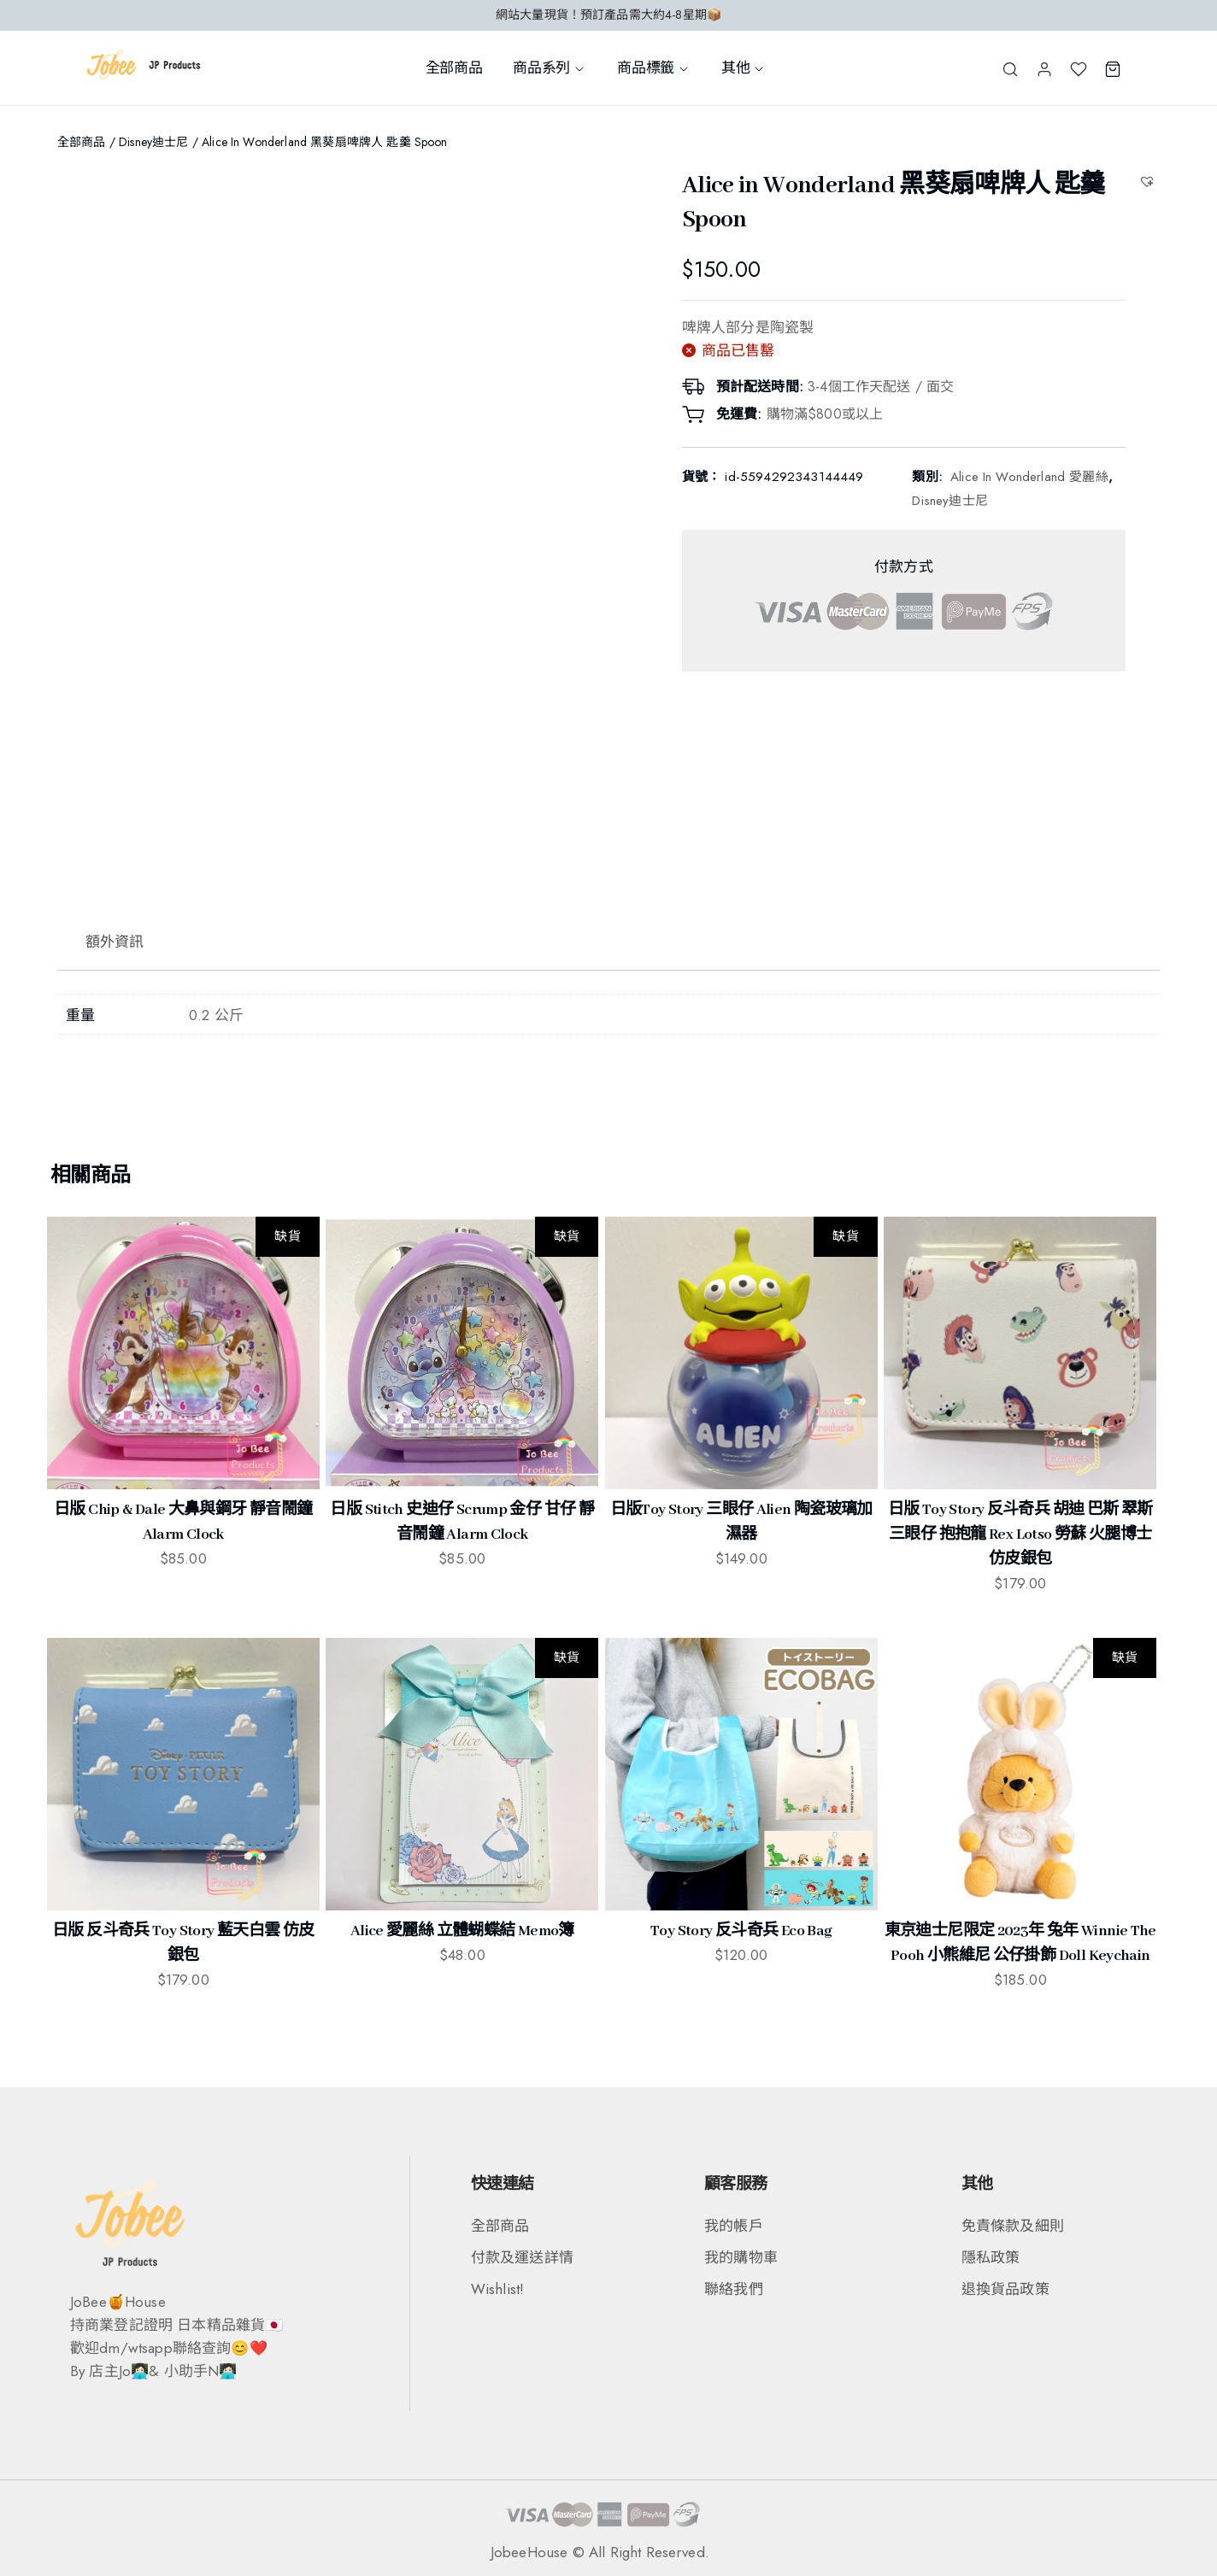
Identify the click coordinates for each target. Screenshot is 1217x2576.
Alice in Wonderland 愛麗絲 (1029, 476)
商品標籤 (654, 67)
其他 (743, 67)
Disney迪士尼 (153, 141)
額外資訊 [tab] (114, 941)
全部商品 (454, 67)
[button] (1149, 180)
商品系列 (549, 67)
